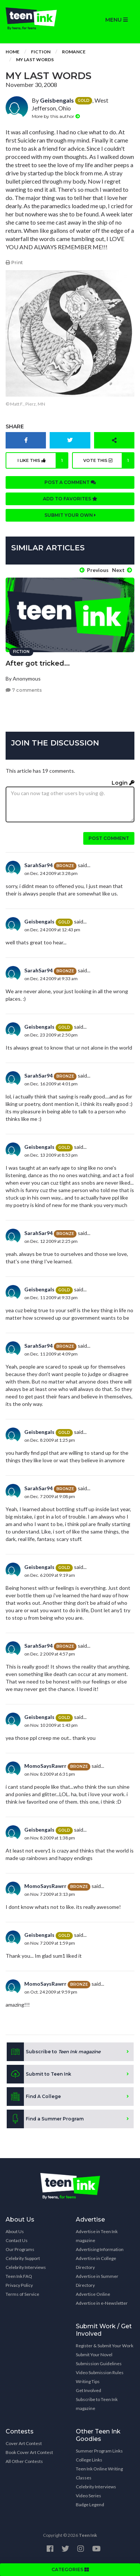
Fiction (40, 51)
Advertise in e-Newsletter (102, 2303)
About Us (15, 2231)
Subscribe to (53, 2051)
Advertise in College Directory (96, 2262)
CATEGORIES (70, 2569)
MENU (116, 19)
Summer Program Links (99, 2451)
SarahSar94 (38, 865)
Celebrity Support (23, 2258)
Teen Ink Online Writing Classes (99, 2473)
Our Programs (20, 2249)
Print (14, 262)
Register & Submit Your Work (104, 2345)
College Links (89, 2460)
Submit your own (70, 515)
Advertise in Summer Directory (97, 2280)
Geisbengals (57, 100)
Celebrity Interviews (26, 2267)
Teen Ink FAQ (19, 2276)
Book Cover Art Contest (29, 2452)
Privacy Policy (19, 2285)
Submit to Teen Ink (39, 2074)
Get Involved (88, 2390)
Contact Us (17, 2240)
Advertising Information (100, 2249)
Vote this (108, 460)
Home (12, 51)
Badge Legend (90, 2504)
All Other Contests (24, 2461)
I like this (43, 460)
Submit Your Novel (94, 2354)
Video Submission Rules (100, 2372)
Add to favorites (70, 498)
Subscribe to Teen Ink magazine (97, 2404)
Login (123, 782)
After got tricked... (38, 663)
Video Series (88, 2495)
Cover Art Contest (24, 2443)
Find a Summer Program (45, 2119)
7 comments (24, 690)
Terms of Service (22, 2294)
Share (15, 426)
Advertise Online (93, 2294)
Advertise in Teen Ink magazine (97, 2236)
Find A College (34, 2096)
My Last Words (35, 59)
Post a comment (70, 482)
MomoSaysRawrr (45, 1766)
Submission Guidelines (99, 2363)
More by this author (56, 116)
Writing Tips (88, 2381)
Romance (73, 51)
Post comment (108, 838)
